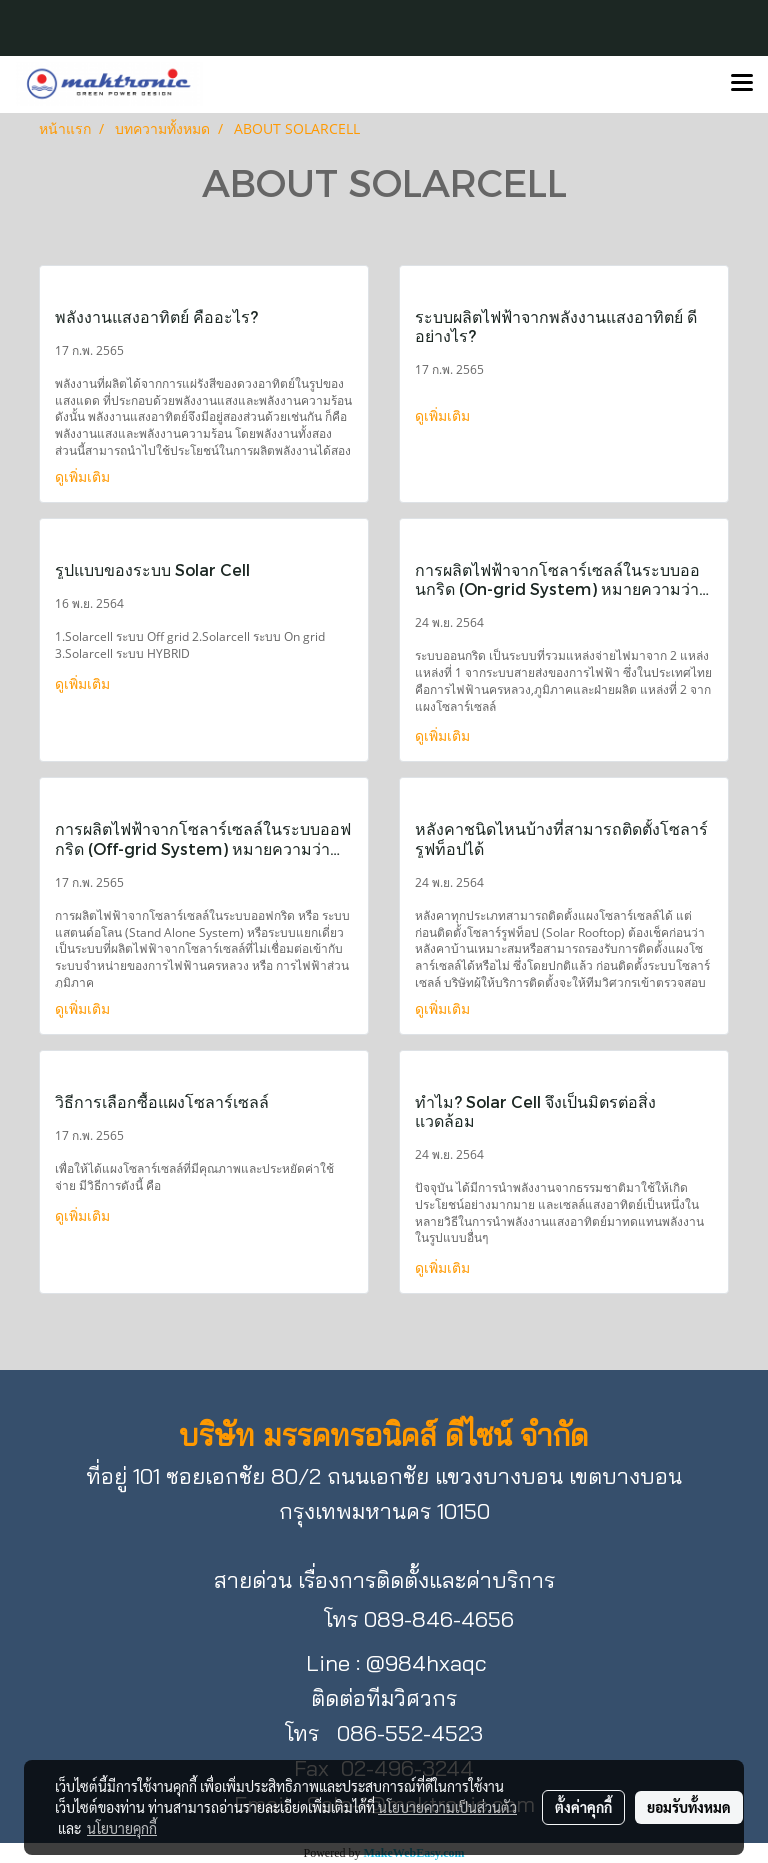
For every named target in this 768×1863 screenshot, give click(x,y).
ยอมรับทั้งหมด (689, 1807)
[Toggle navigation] (742, 84)
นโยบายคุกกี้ (122, 1828)
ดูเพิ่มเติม (84, 476)
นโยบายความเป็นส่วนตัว (447, 1807)
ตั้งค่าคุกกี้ (583, 1807)
